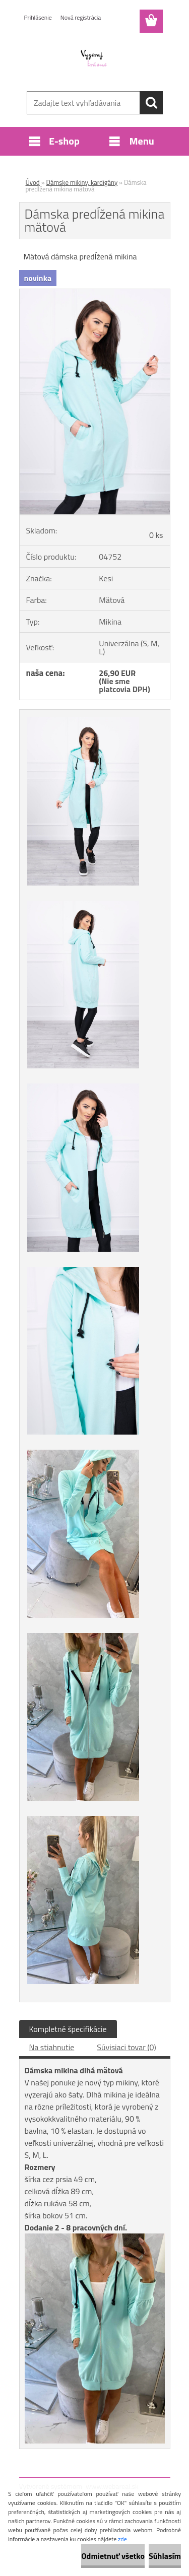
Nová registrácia (80, 17)
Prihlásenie (38, 17)
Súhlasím (165, 2556)
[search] (151, 102)
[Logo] (94, 59)
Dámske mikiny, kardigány (82, 182)
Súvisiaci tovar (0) (126, 2047)
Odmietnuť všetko (113, 2556)
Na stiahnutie (52, 2047)
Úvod (33, 182)
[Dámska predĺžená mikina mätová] (95, 293)
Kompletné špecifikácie (68, 2029)
